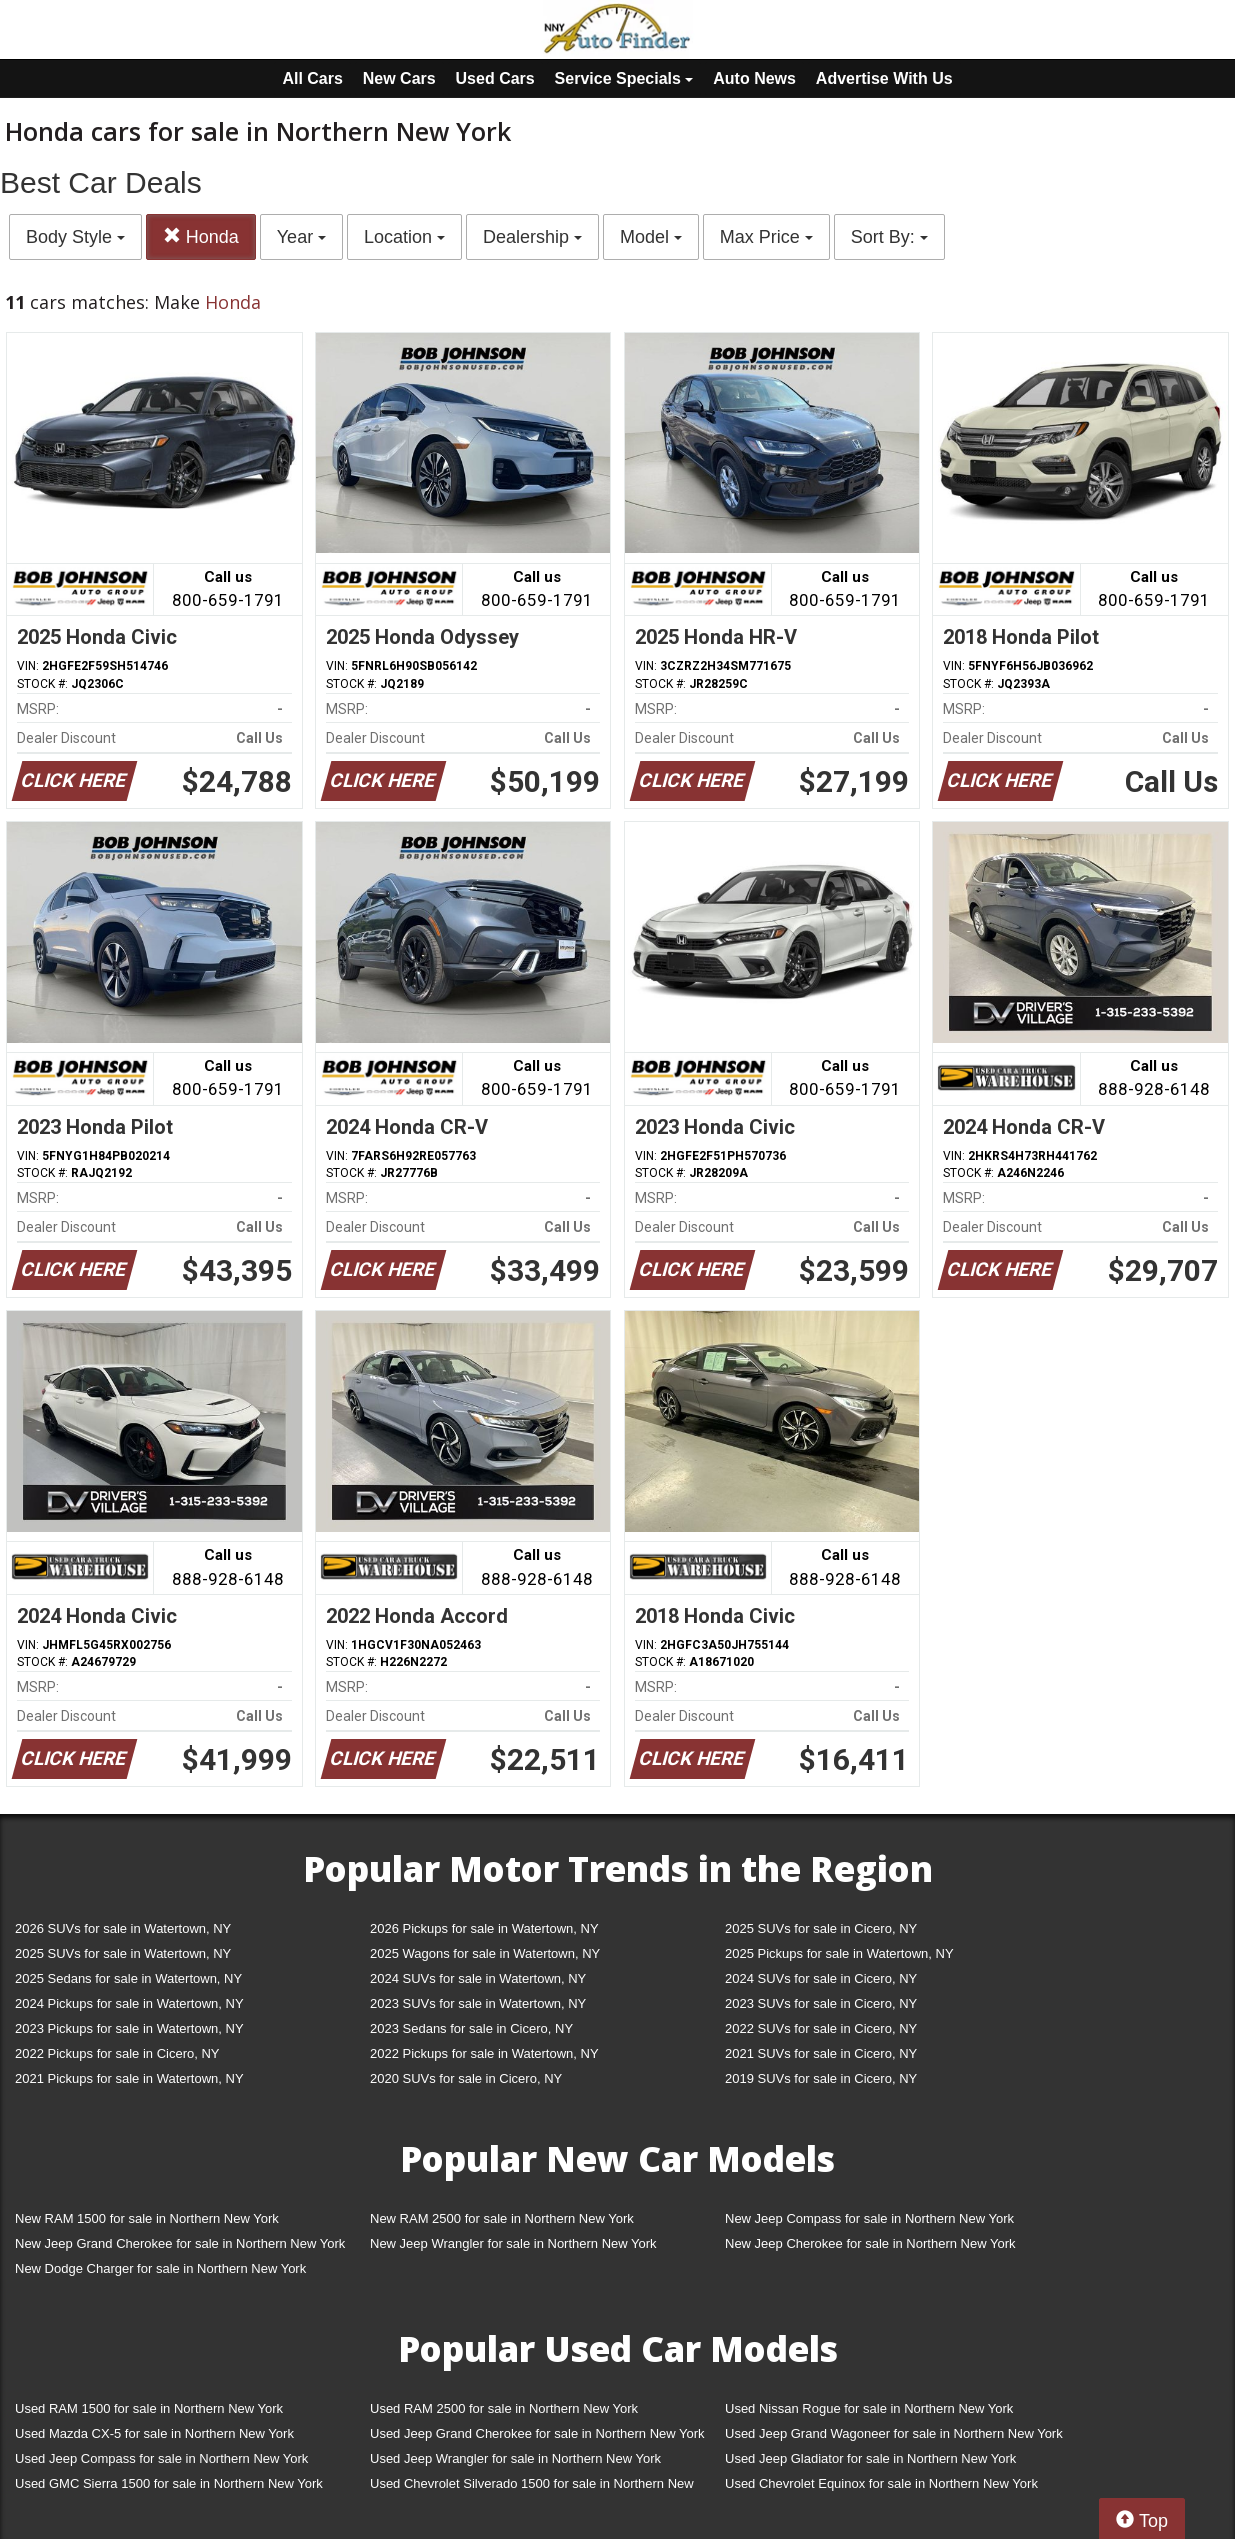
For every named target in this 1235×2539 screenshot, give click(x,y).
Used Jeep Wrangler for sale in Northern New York (515, 2458)
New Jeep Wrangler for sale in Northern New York (513, 2243)
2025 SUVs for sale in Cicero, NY (821, 1928)
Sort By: (889, 237)
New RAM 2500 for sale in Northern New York (502, 2218)
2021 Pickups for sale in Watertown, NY (129, 2078)
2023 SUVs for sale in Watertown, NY (478, 2003)
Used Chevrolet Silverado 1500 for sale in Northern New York (532, 2487)
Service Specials (624, 78)
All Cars (312, 78)
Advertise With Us (884, 78)
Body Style (75, 237)
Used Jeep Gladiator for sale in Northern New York (870, 2458)
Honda (201, 236)
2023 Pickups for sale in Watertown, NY (129, 2028)
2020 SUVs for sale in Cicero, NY (466, 2078)
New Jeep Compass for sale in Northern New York (869, 2218)
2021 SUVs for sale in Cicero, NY (821, 2053)
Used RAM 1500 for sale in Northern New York (149, 2408)
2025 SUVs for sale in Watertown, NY (123, 1953)
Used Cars (495, 78)
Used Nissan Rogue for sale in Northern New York (869, 2408)
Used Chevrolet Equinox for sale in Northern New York (881, 2483)
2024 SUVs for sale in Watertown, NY (478, 1978)
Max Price (766, 237)
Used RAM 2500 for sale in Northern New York (504, 2408)
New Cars (399, 78)
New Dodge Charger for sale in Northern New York (160, 2268)
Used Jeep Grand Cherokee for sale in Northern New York (537, 2433)
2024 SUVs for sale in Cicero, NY (821, 1978)
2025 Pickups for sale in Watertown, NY (839, 1953)
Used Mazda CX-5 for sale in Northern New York (154, 2433)
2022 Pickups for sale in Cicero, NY (117, 2053)
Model (651, 237)
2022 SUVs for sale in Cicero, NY (821, 2028)
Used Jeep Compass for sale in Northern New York (161, 2458)
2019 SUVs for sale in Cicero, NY (821, 2078)
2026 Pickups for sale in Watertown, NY (484, 1928)
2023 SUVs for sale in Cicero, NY (821, 2003)
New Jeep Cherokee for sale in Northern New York (870, 2243)
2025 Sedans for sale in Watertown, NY (128, 1978)
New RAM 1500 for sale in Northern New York (147, 2218)
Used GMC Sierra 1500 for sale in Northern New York (169, 2483)
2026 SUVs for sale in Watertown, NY (123, 1928)
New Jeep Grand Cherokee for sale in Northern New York (180, 2243)
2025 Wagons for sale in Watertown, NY (485, 1953)
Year (301, 237)
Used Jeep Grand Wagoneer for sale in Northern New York (894, 2433)
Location (404, 237)
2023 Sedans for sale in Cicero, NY (471, 2028)
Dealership (532, 237)
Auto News (754, 78)
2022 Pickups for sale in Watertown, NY (484, 2053)
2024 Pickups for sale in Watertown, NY (129, 2003)
